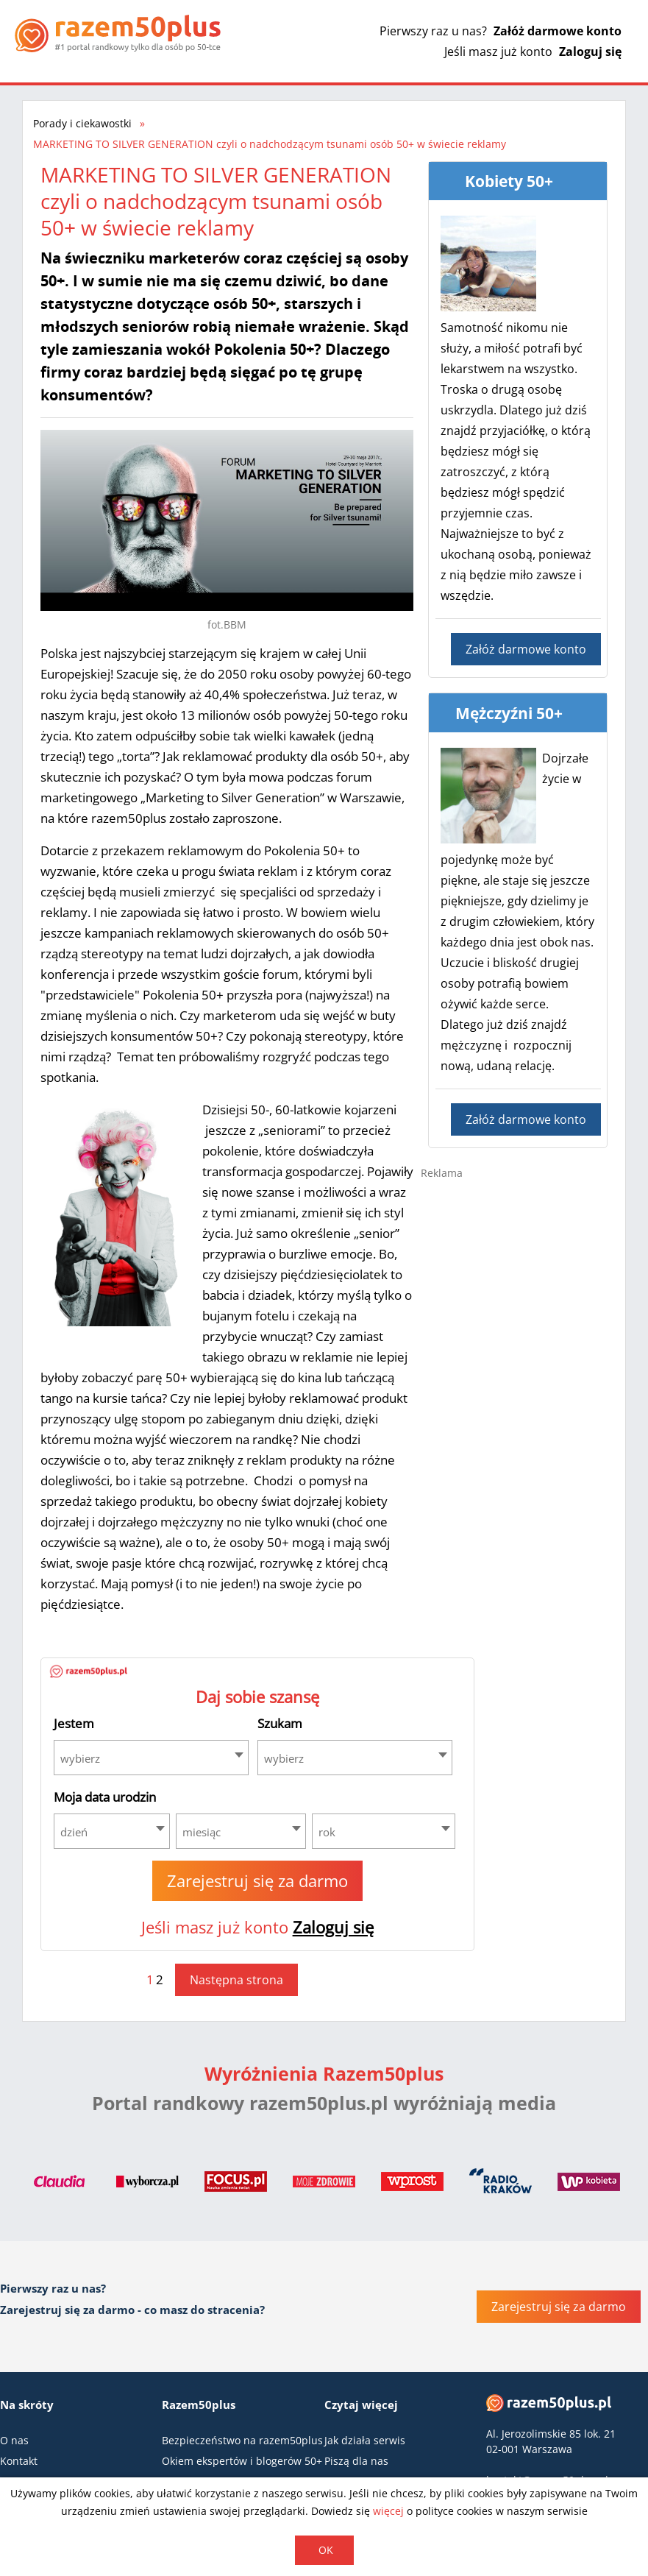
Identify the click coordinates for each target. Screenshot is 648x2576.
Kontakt (19, 2461)
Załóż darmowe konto (558, 31)
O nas (14, 2440)
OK (325, 2550)
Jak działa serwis (364, 2440)
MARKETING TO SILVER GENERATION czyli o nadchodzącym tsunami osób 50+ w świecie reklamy (269, 144)
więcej (388, 2511)
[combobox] (151, 1757)
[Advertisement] (531, 1296)
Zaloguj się (590, 51)
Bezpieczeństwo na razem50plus (242, 2440)
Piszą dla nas (356, 2461)
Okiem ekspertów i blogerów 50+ (242, 2461)
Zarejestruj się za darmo (257, 1880)
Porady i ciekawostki (82, 123)
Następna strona (236, 1980)
